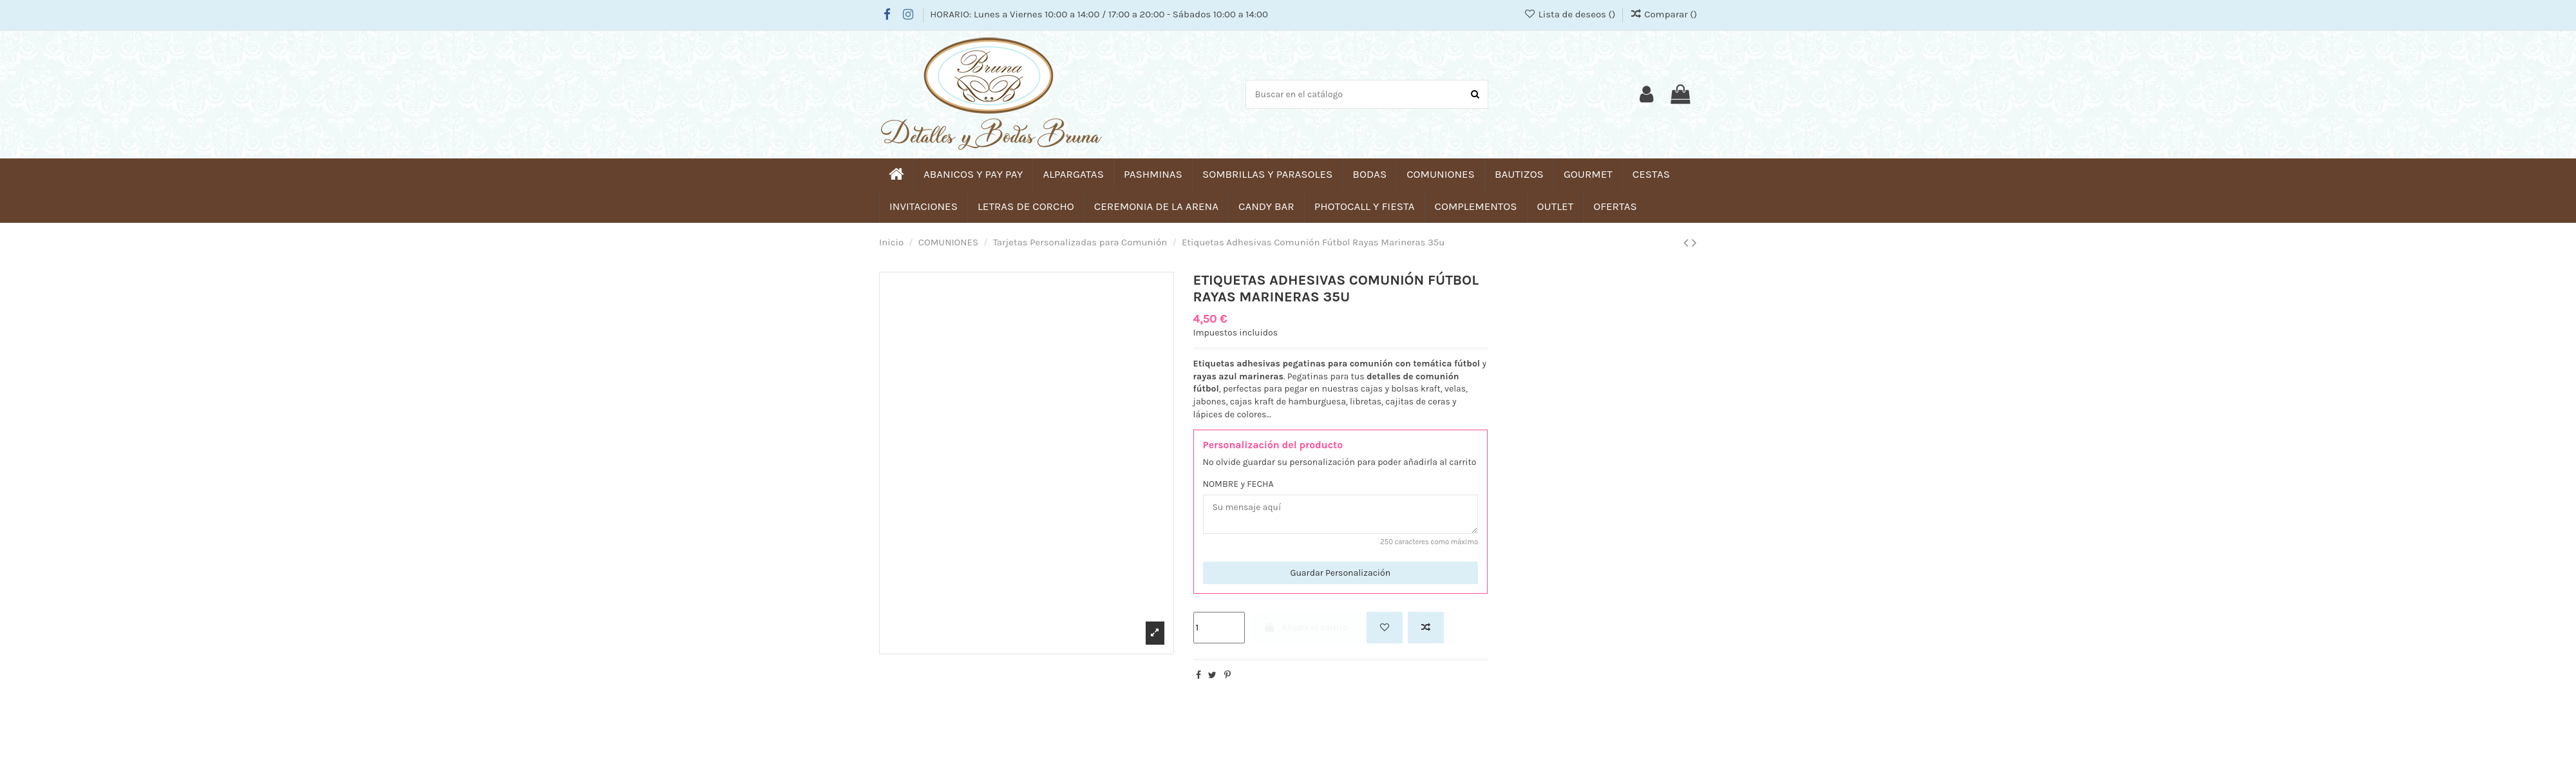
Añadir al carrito (1305, 627)
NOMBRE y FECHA (1238, 484)
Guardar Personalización (1340, 572)
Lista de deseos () (1571, 14)
